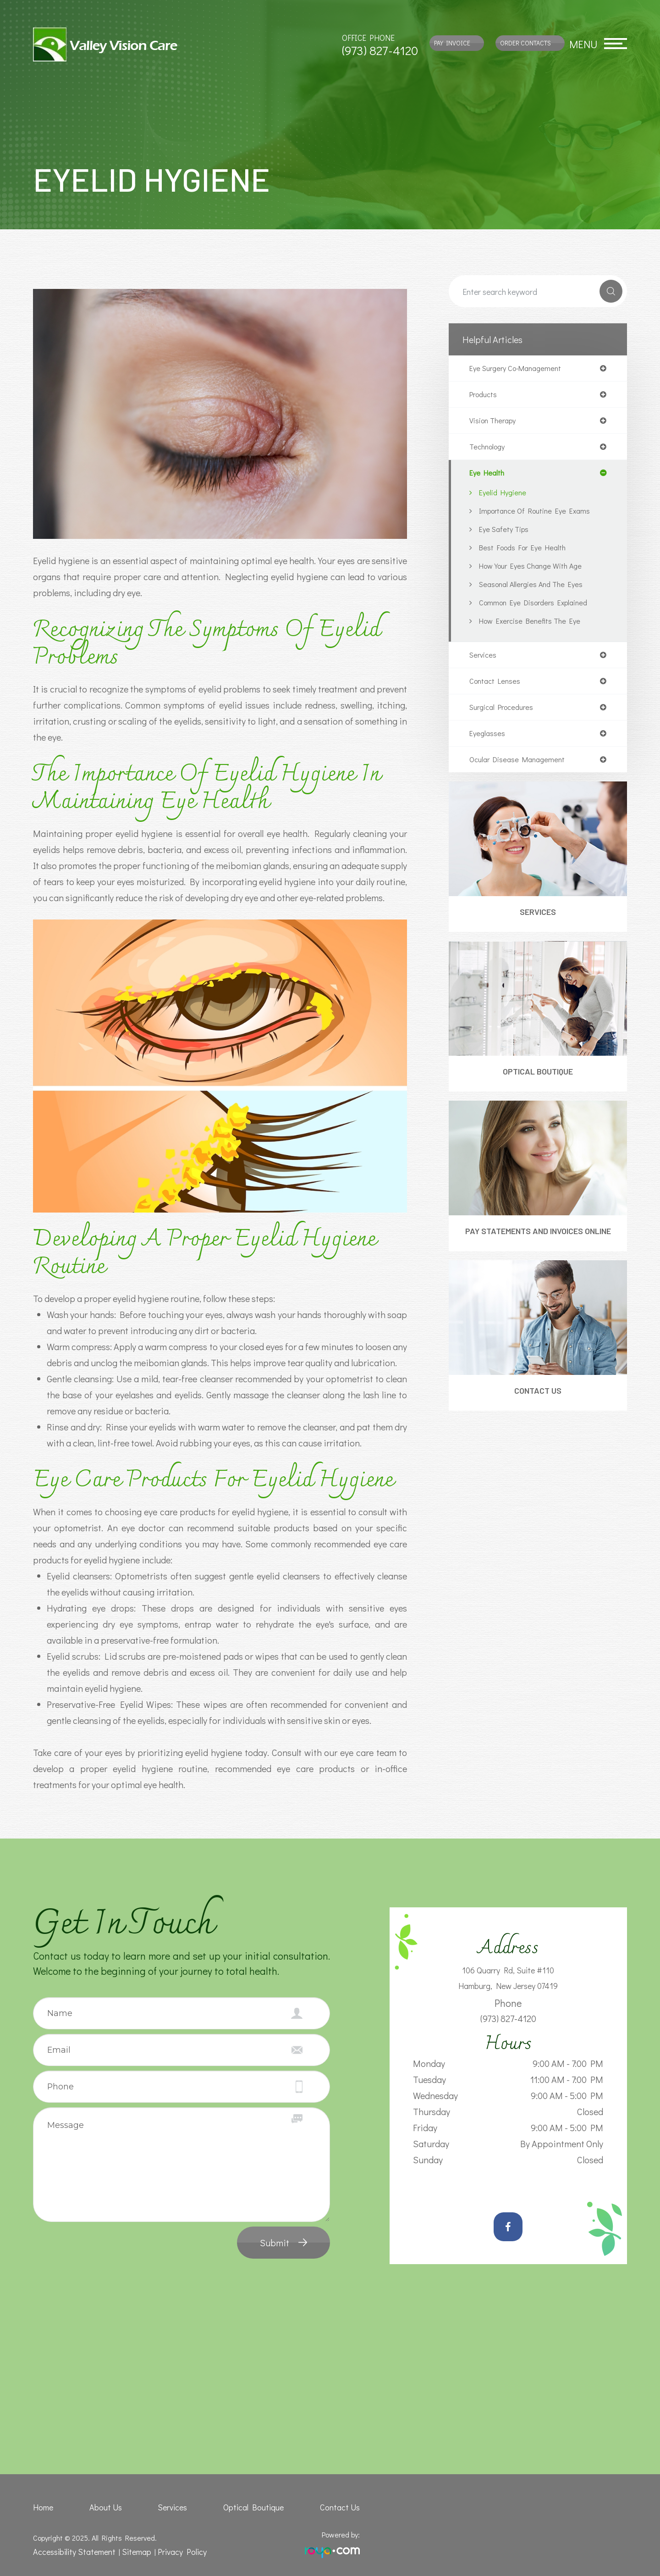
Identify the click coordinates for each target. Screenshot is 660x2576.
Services (538, 922)
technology (489, 450)
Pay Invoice (452, 43)
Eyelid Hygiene (504, 497)
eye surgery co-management (520, 369)
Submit (274, 2243)
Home (42, 2507)
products (485, 396)
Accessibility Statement (71, 2550)
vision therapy (495, 423)
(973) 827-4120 (380, 50)
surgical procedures (505, 714)
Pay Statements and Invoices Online (538, 1250)
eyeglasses (488, 741)
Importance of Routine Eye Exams (540, 515)
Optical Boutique (538, 1083)
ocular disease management (521, 768)
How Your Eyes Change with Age (536, 570)
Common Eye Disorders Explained (539, 607)
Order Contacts (525, 43)
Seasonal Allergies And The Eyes (535, 588)
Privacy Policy (170, 2550)
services (484, 660)
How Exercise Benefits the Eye (534, 625)
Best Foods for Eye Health (528, 552)
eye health (488, 477)
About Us (107, 2507)
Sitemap (128, 2550)
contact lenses (497, 687)
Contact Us (538, 1416)
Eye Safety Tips (506, 533)
